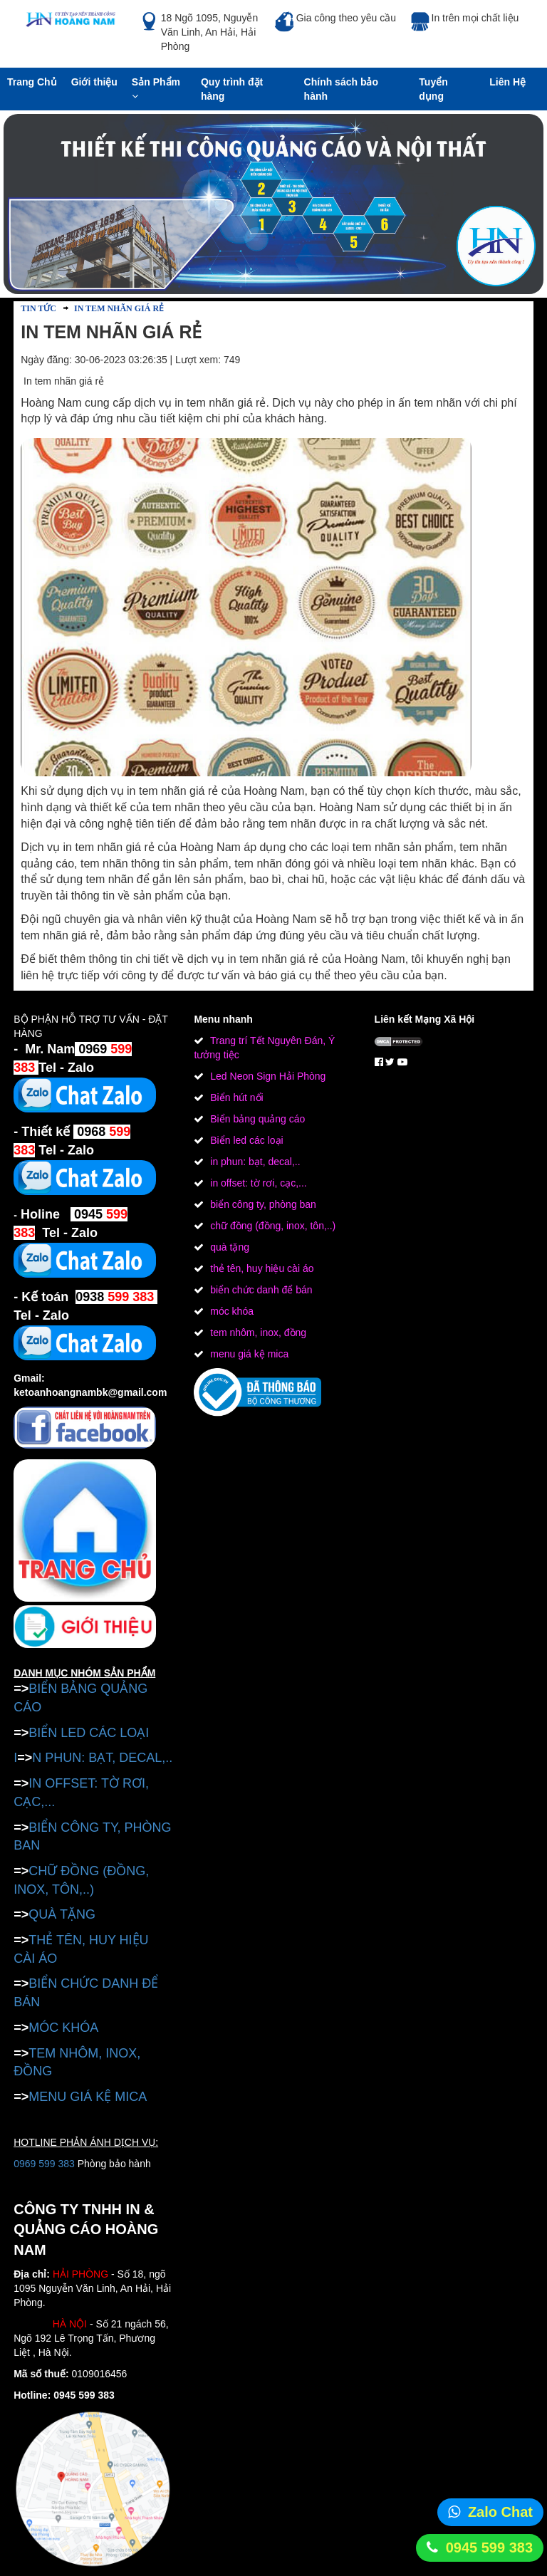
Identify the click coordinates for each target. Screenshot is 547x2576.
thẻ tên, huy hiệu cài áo (260, 1268)
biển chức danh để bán (259, 1289)
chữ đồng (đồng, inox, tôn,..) (271, 1225)
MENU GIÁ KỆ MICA (87, 2097)
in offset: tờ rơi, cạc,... (256, 1183)
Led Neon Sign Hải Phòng (266, 1076)
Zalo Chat (500, 2512)
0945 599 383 (489, 2547)
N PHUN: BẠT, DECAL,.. (102, 1758)
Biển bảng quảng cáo (256, 1119)
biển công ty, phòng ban (261, 1204)
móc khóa (230, 1311)
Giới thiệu (94, 82)
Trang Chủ (32, 82)
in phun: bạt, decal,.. (253, 1161)
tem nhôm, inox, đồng (256, 1332)
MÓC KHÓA (63, 2027)
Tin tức (38, 308)
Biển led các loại (245, 1140)
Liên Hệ (507, 82)
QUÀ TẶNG (61, 1914)
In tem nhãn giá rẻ (118, 308)
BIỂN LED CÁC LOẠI (88, 1733)
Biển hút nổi (235, 1097)
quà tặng (228, 1247)
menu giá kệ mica (247, 1354)
